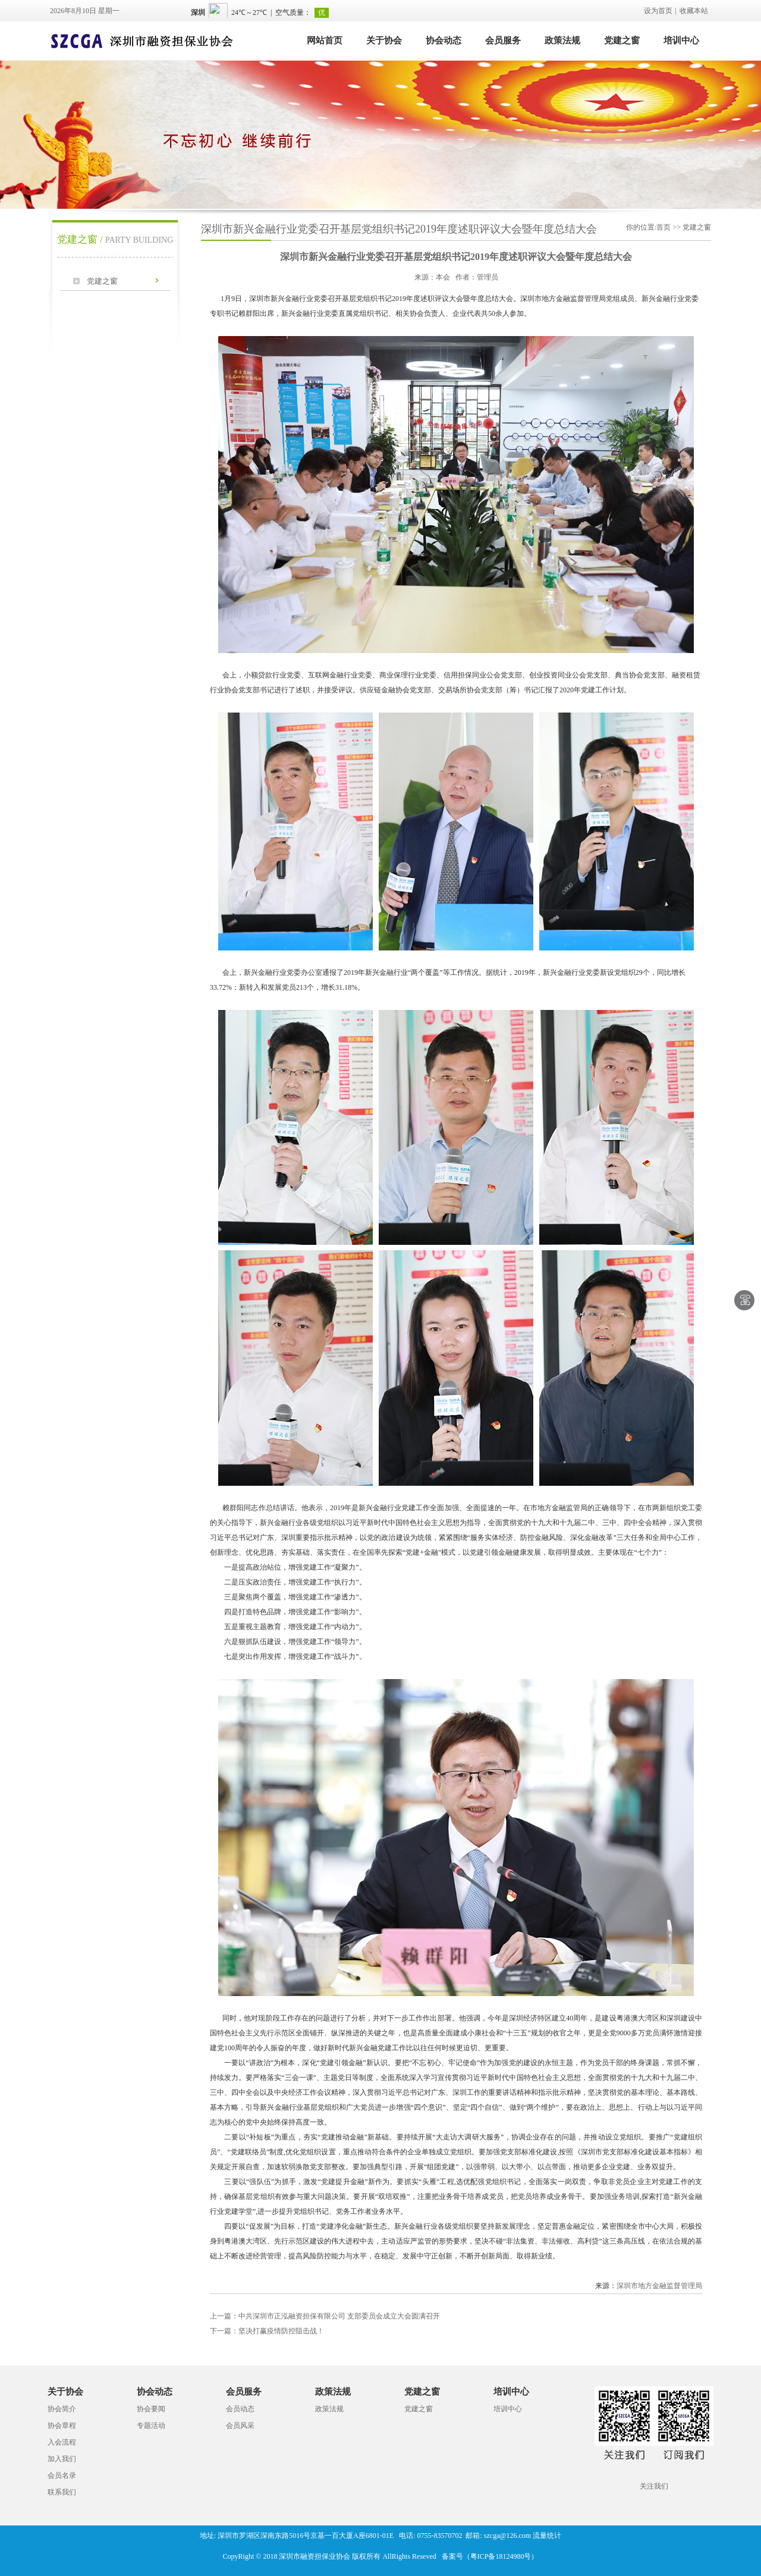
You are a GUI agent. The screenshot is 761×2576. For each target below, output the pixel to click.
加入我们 (62, 2459)
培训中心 (681, 40)
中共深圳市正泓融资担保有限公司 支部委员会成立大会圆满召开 (325, 2316)
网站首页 (324, 40)
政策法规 (562, 40)
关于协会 (384, 40)
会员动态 (240, 2409)
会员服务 (503, 40)
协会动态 (443, 40)
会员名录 (62, 2475)
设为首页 (658, 11)
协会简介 (62, 2409)
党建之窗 (622, 40)
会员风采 (240, 2425)
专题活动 (151, 2425)
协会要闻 (151, 2409)
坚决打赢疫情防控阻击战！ (267, 2331)
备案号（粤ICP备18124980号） (490, 2556)
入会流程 (62, 2442)
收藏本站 (694, 11)
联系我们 (62, 2492)
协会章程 (62, 2425)
